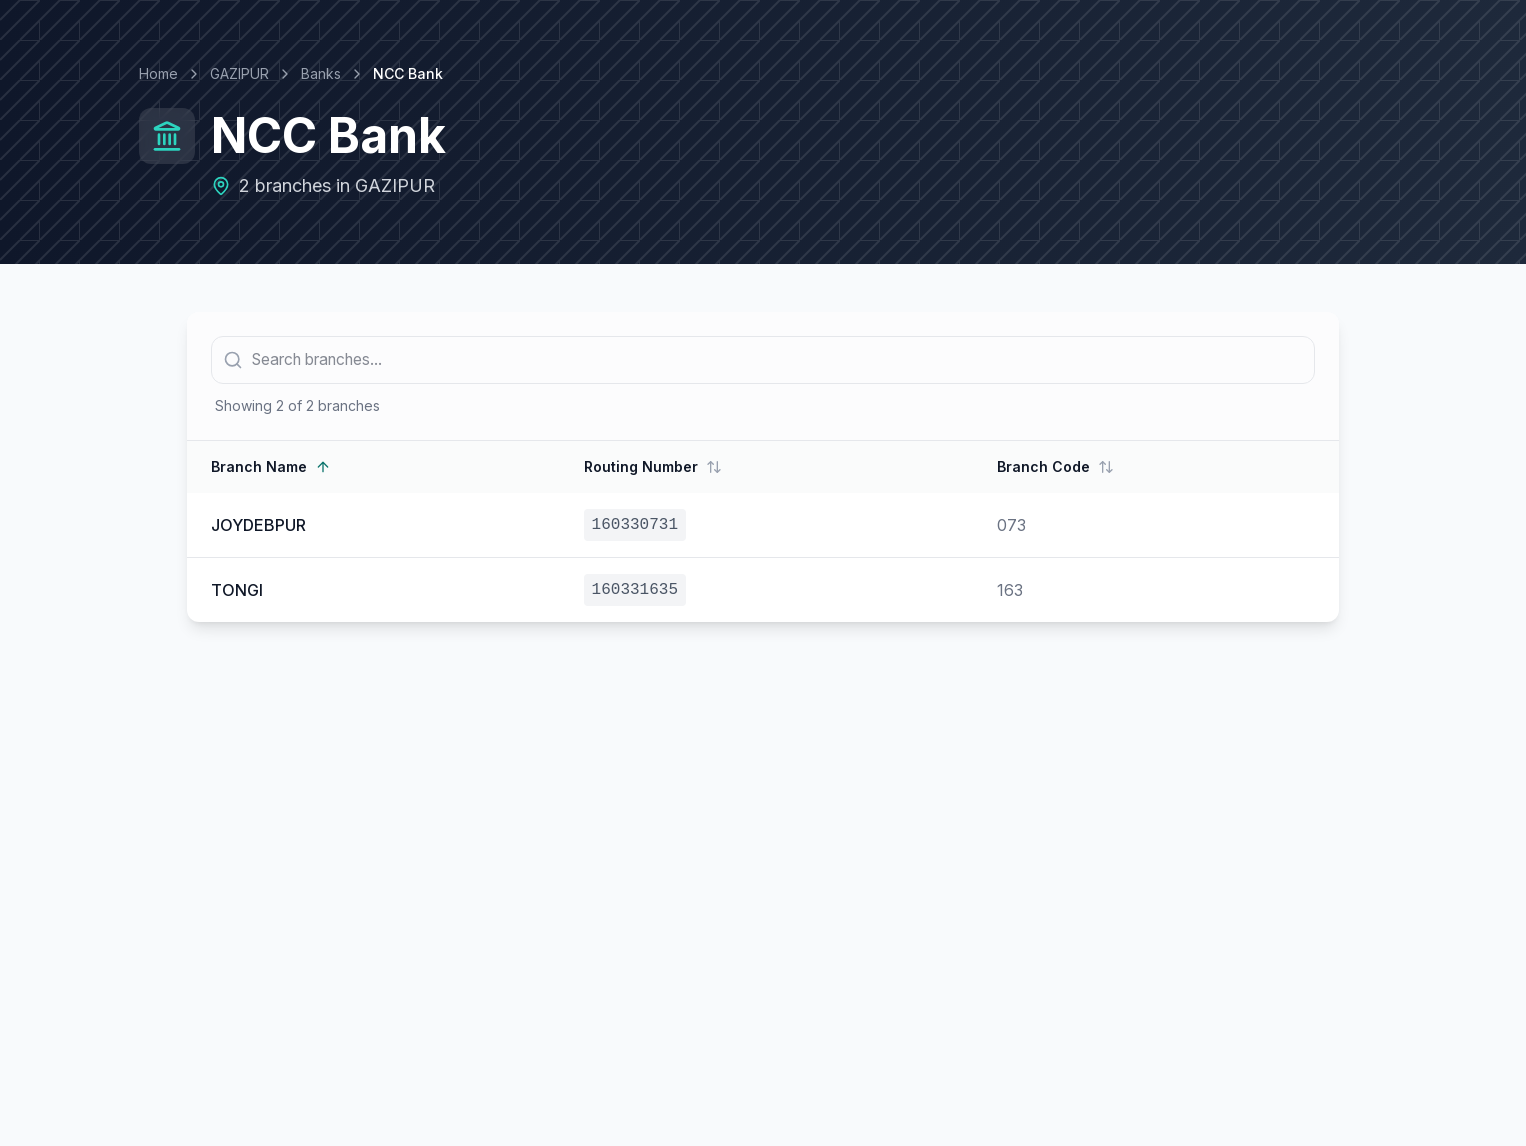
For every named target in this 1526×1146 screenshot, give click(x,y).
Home (158, 73)
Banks (321, 73)
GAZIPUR (239, 73)
